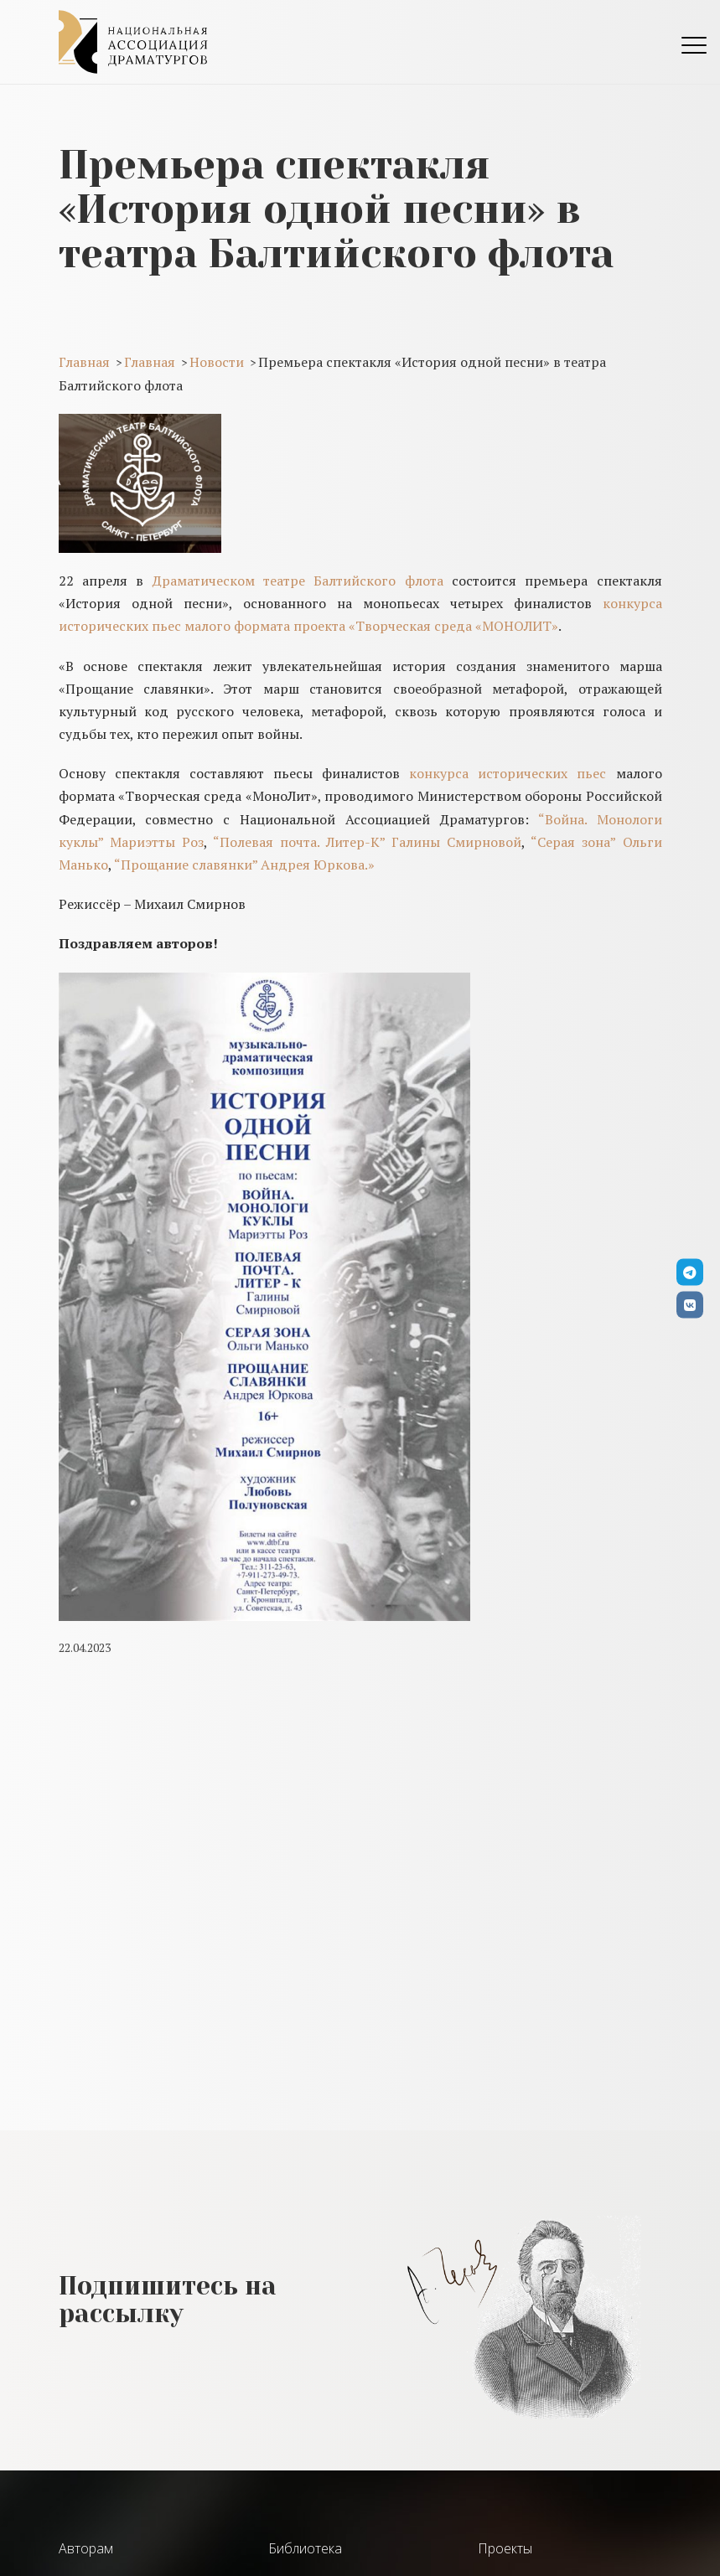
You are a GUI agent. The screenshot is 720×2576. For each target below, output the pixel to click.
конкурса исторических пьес (507, 773)
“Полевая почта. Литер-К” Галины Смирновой (367, 842)
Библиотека (305, 2548)
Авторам (86, 2548)
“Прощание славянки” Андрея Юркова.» (244, 864)
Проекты (505, 2548)
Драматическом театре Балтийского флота (298, 580)
